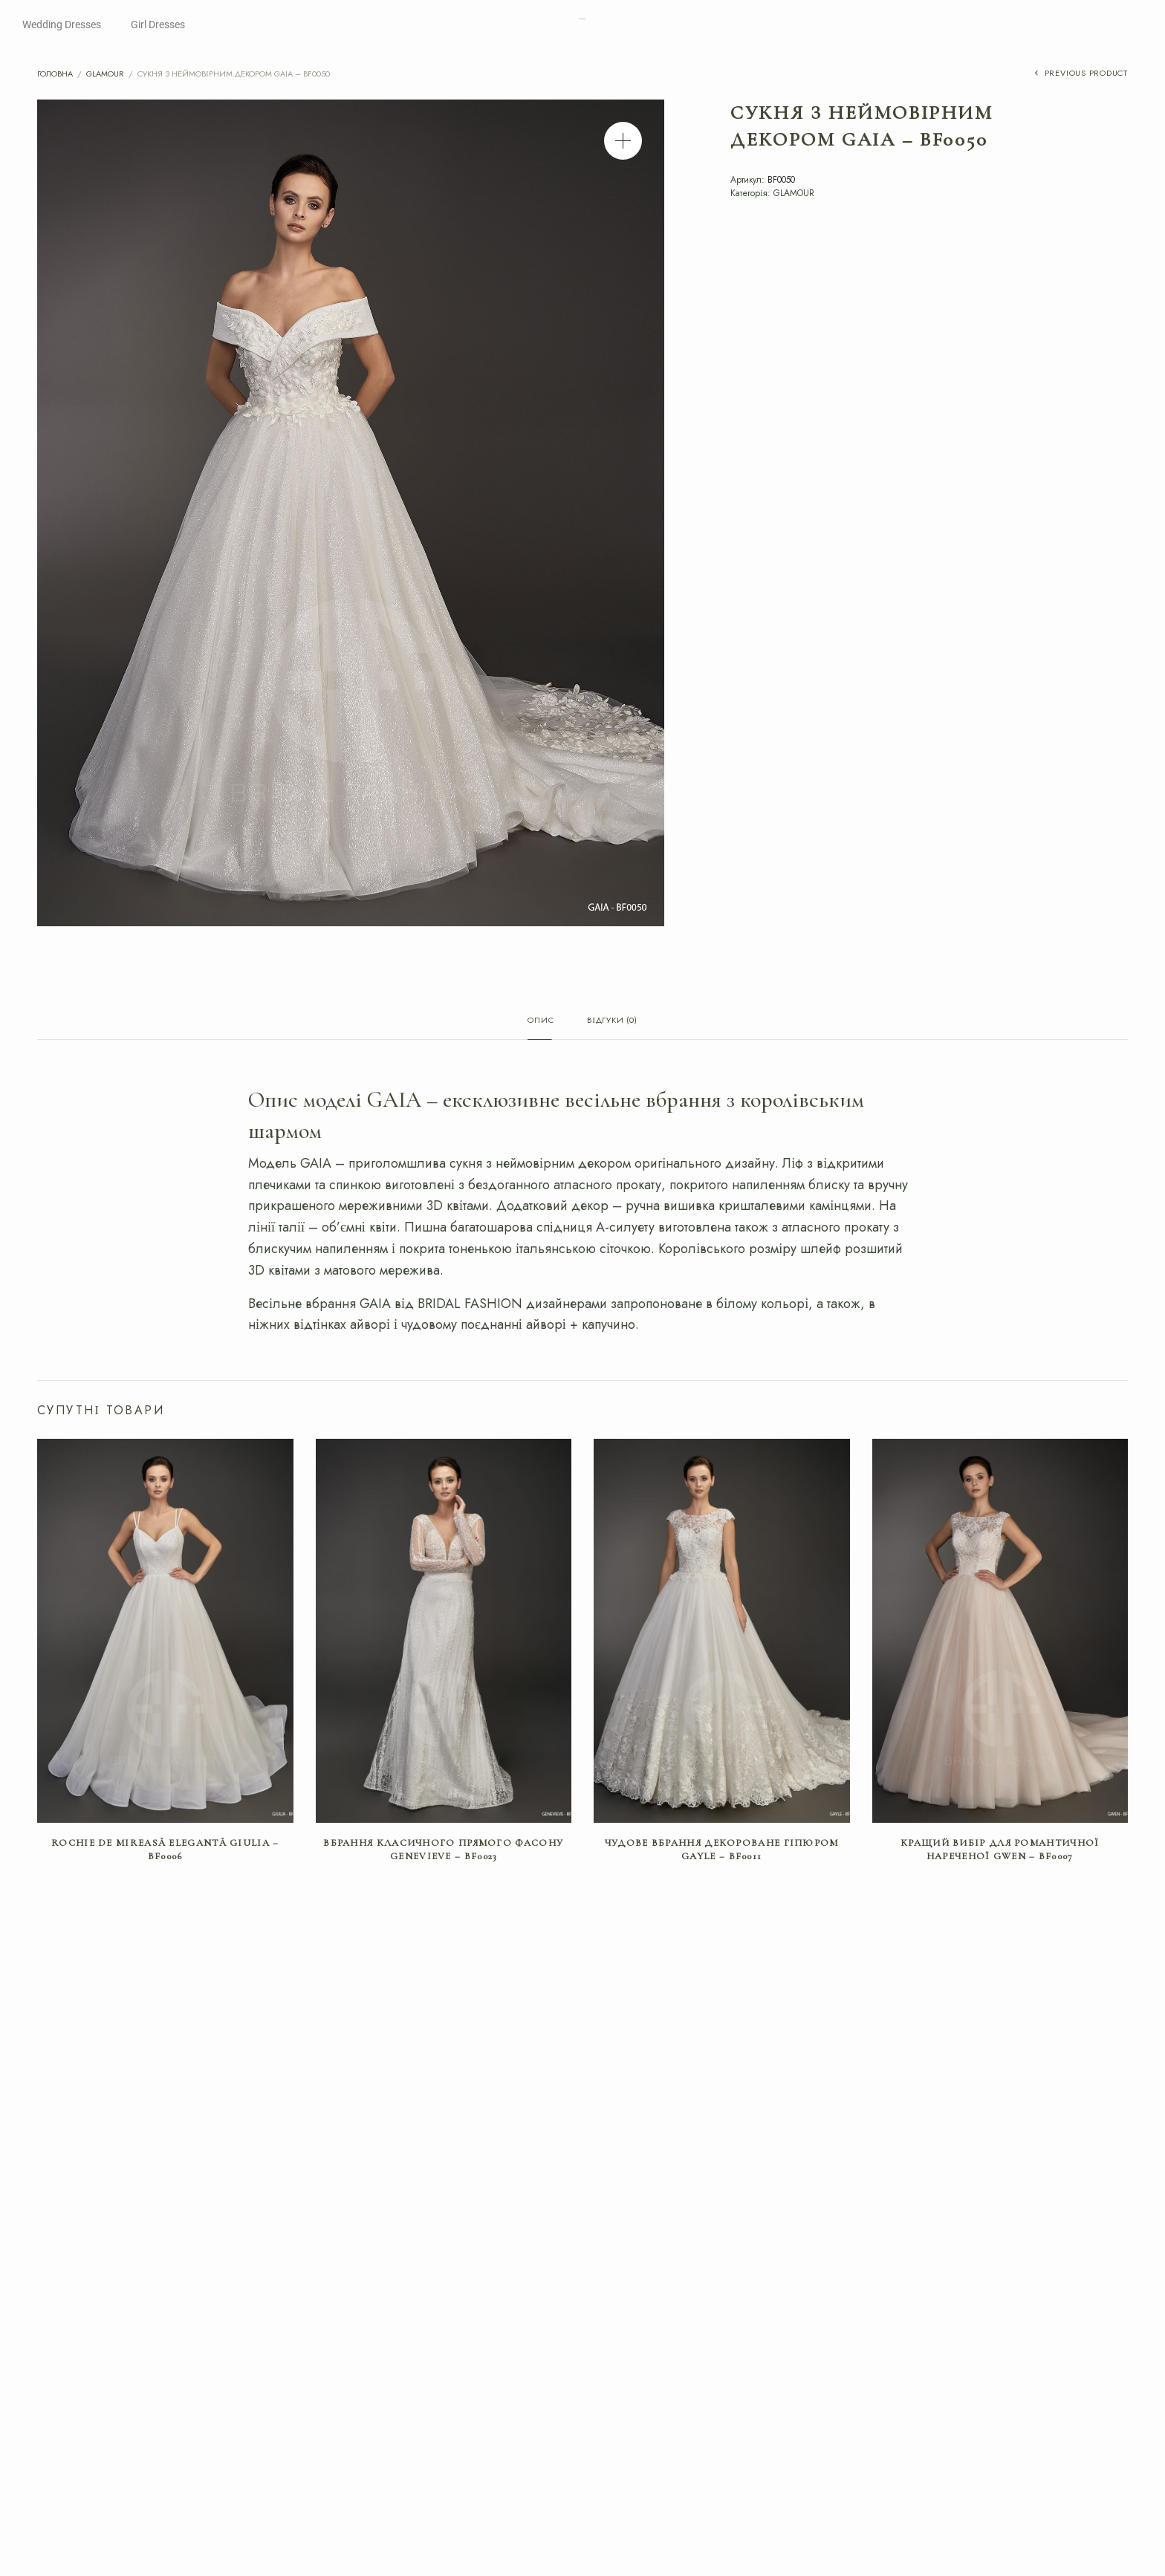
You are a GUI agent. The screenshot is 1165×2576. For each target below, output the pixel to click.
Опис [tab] (541, 1021)
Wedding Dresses (61, 24)
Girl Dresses (158, 24)
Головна (55, 73)
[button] (623, 141)
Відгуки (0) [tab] (612, 1021)
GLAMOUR (105, 73)
